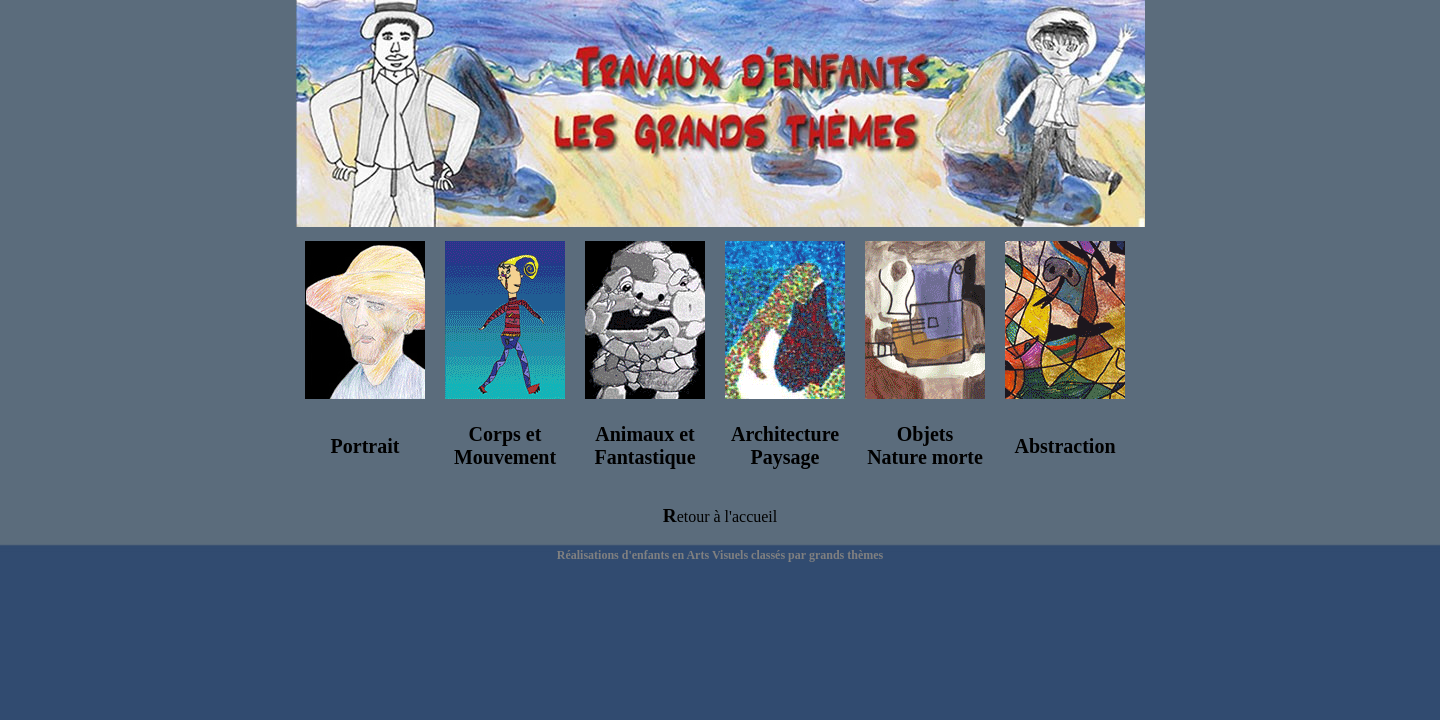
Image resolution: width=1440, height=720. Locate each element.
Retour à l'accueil (720, 516)
